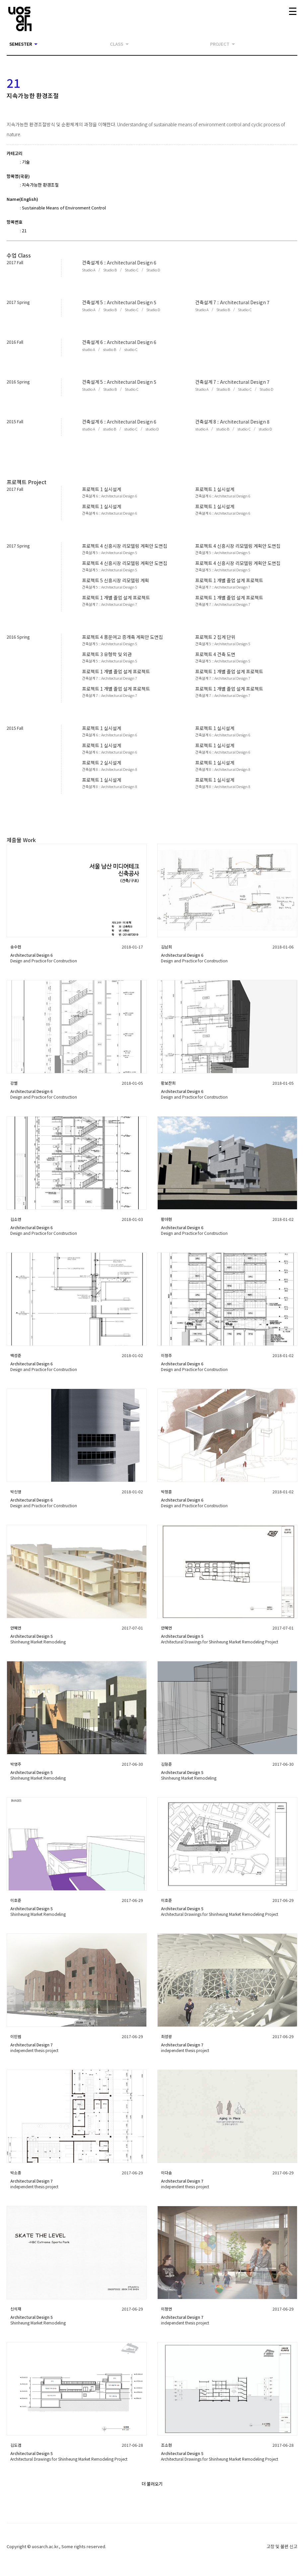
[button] (89, 270)
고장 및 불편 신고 (281, 2546)
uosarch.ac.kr (45, 2546)
